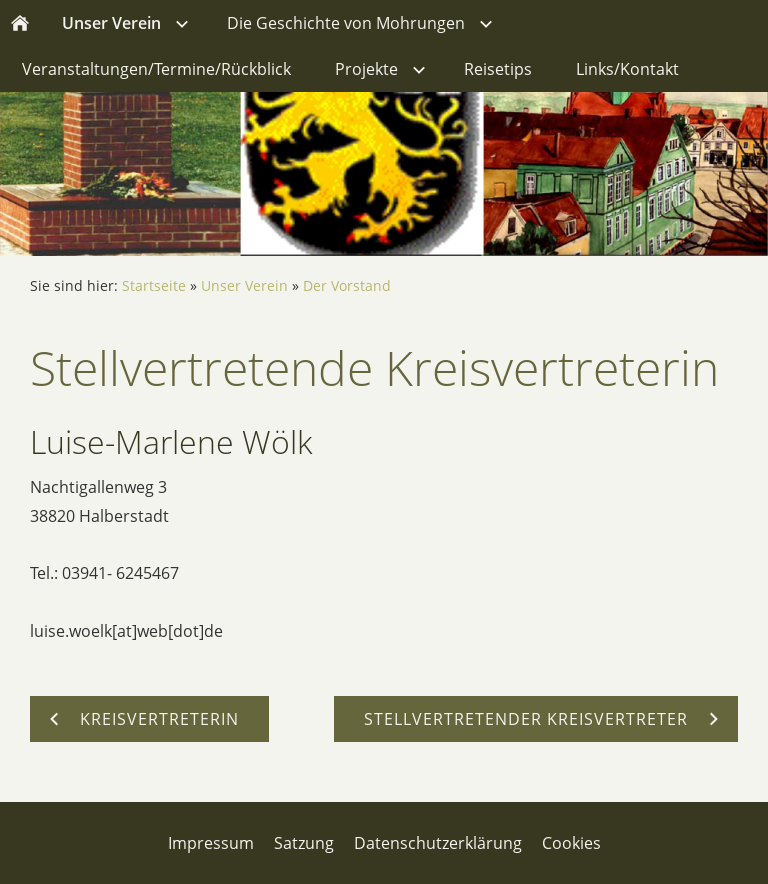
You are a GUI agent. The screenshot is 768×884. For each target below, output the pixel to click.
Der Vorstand (347, 285)
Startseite (154, 285)
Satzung (304, 843)
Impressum (211, 843)
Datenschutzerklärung (438, 843)
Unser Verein (244, 285)
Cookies (571, 843)
